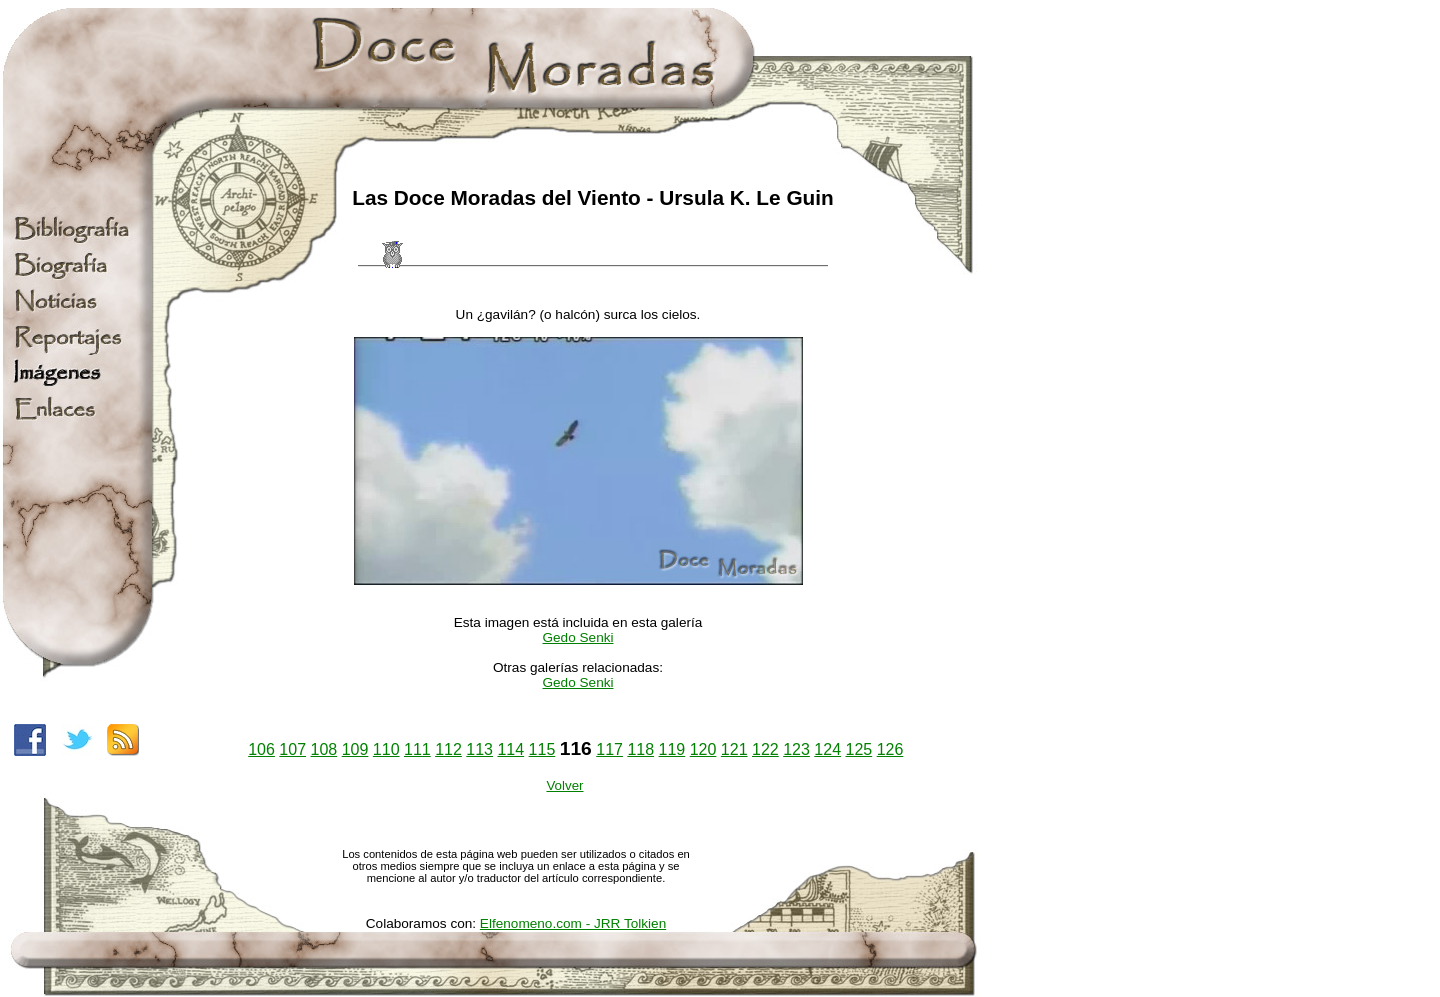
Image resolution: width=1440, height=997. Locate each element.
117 (609, 749)
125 (858, 749)
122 (765, 749)
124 (827, 749)
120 (703, 749)
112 (448, 749)
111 (417, 749)
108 (324, 749)
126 (890, 749)
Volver (564, 785)
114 (510, 749)
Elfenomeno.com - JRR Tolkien (573, 923)
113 (479, 749)
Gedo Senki (577, 637)
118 (640, 749)
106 (261, 749)
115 (542, 749)
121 (734, 749)
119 (672, 749)
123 (796, 749)
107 (292, 749)
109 (355, 749)
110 (386, 749)
